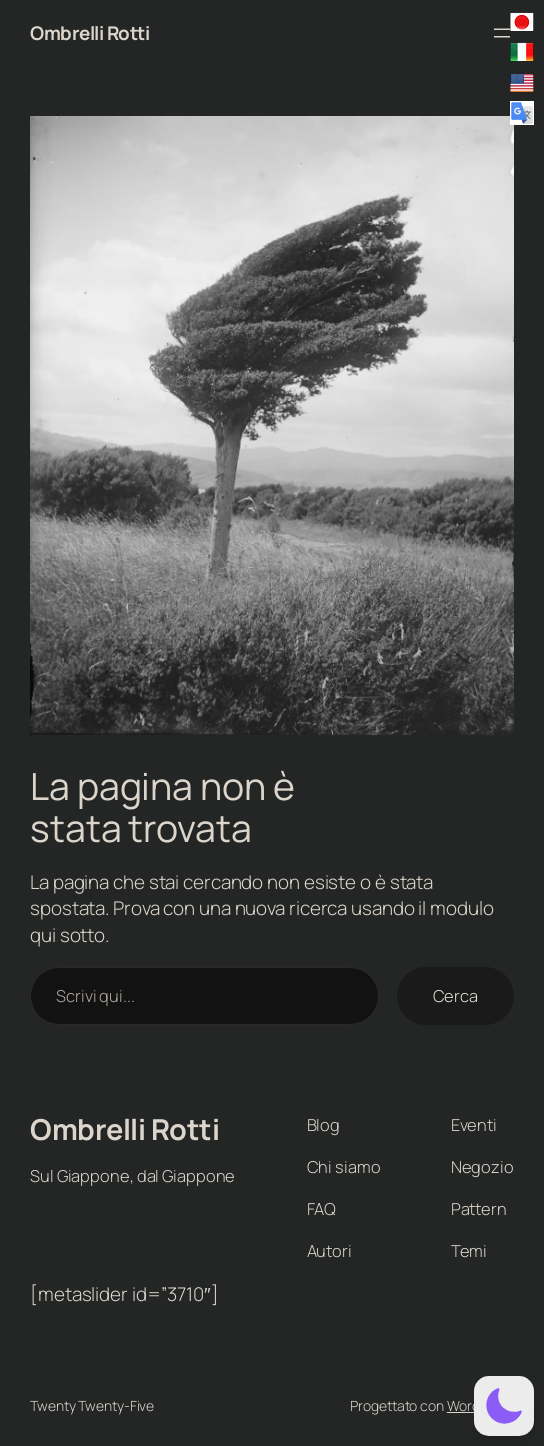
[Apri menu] (502, 33)
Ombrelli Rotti (89, 33)
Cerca (456, 995)
